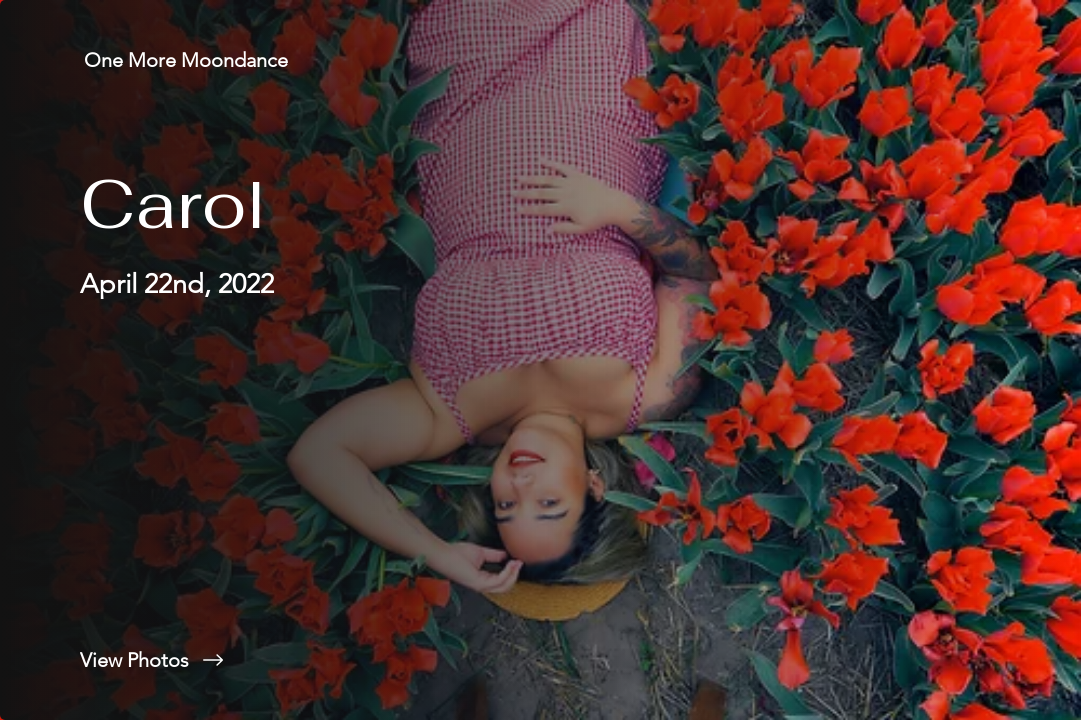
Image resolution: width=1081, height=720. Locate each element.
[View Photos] (270, 660)
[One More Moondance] (188, 60)
